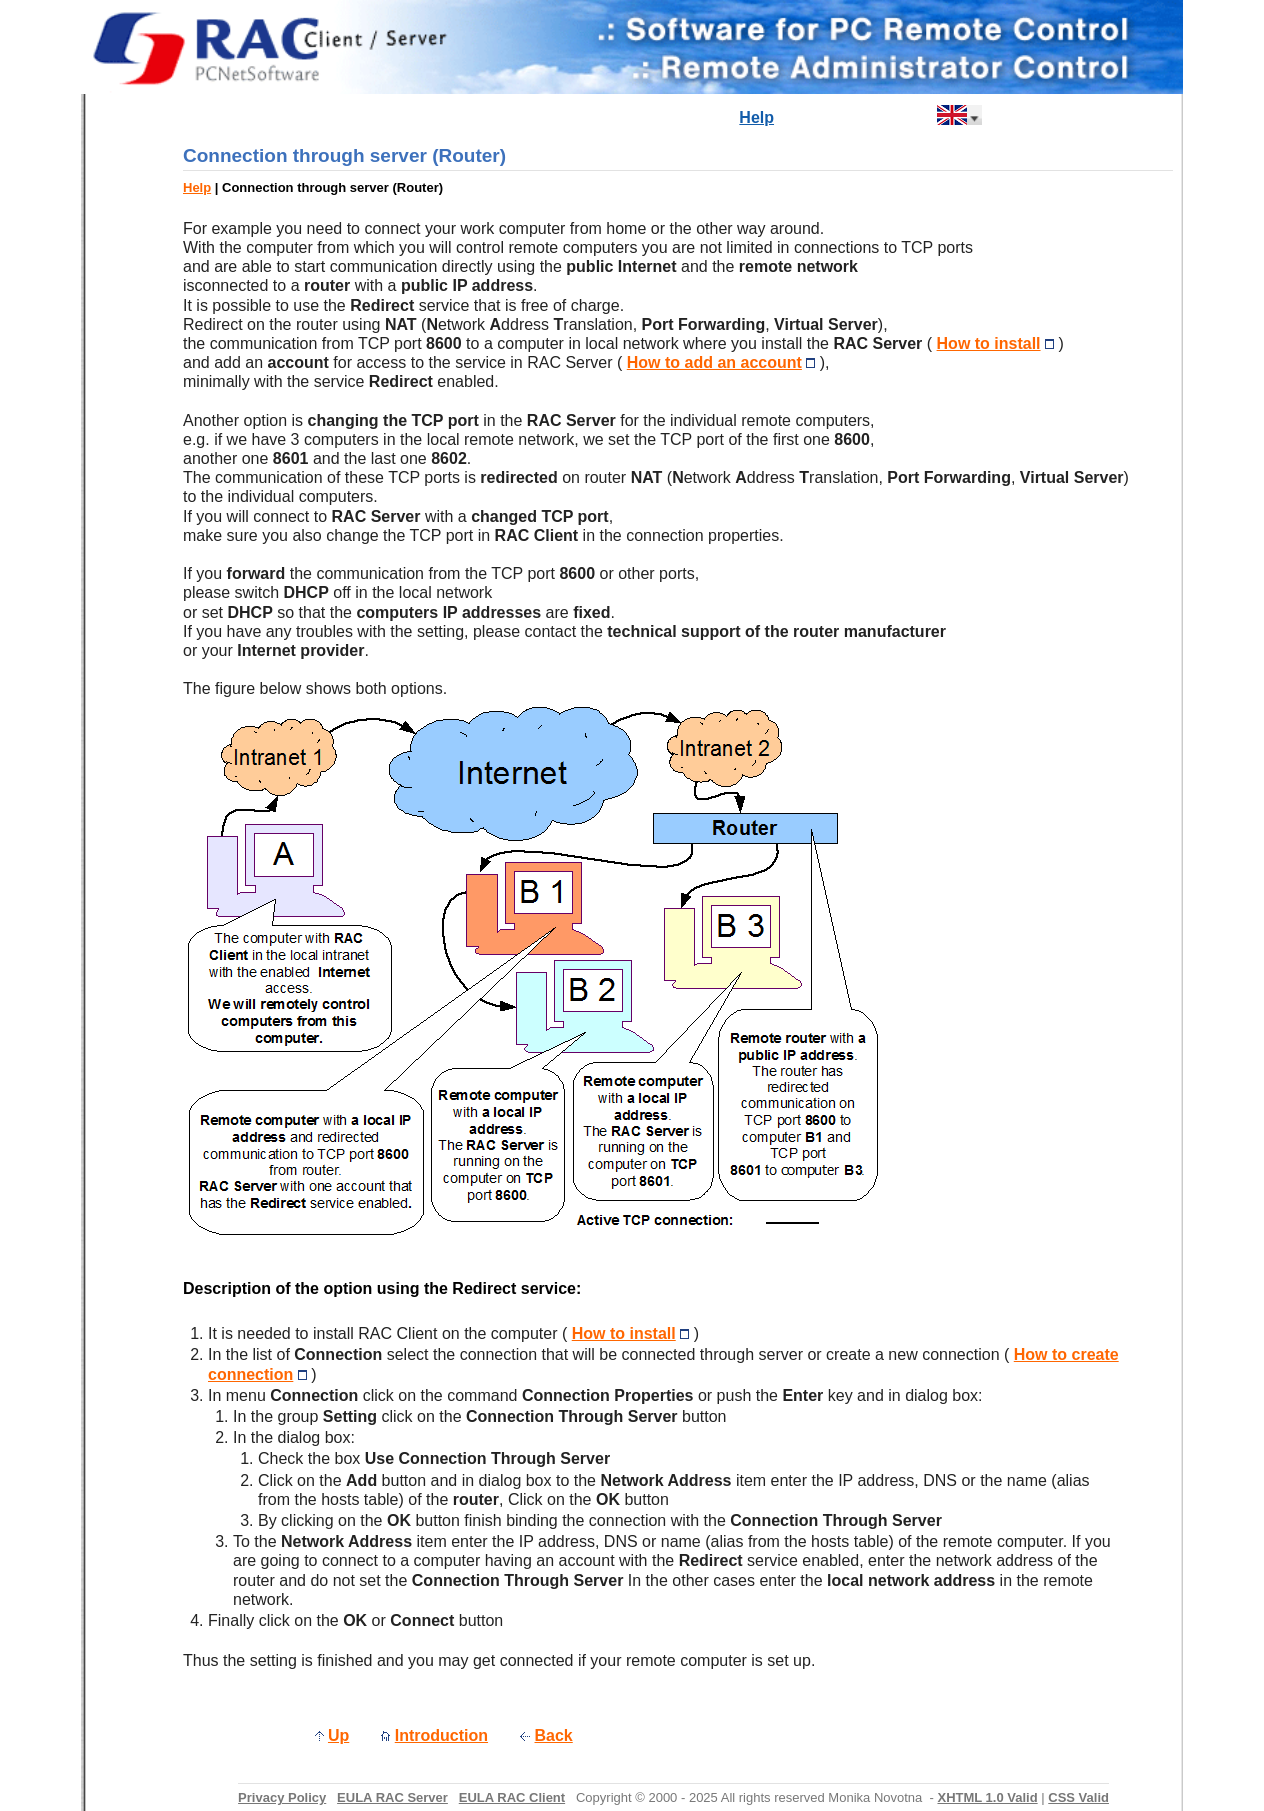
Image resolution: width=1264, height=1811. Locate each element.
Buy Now (820, 117)
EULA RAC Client (512, 1797)
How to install (989, 343)
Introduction (428, 117)
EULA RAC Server (392, 1797)
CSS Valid (1078, 1797)
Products (604, 117)
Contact (896, 117)
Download (689, 117)
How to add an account (714, 362)
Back (554, 1735)
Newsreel (522, 117)
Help (756, 117)
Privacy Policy (282, 1797)
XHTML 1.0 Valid (987, 1797)
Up (338, 1735)
